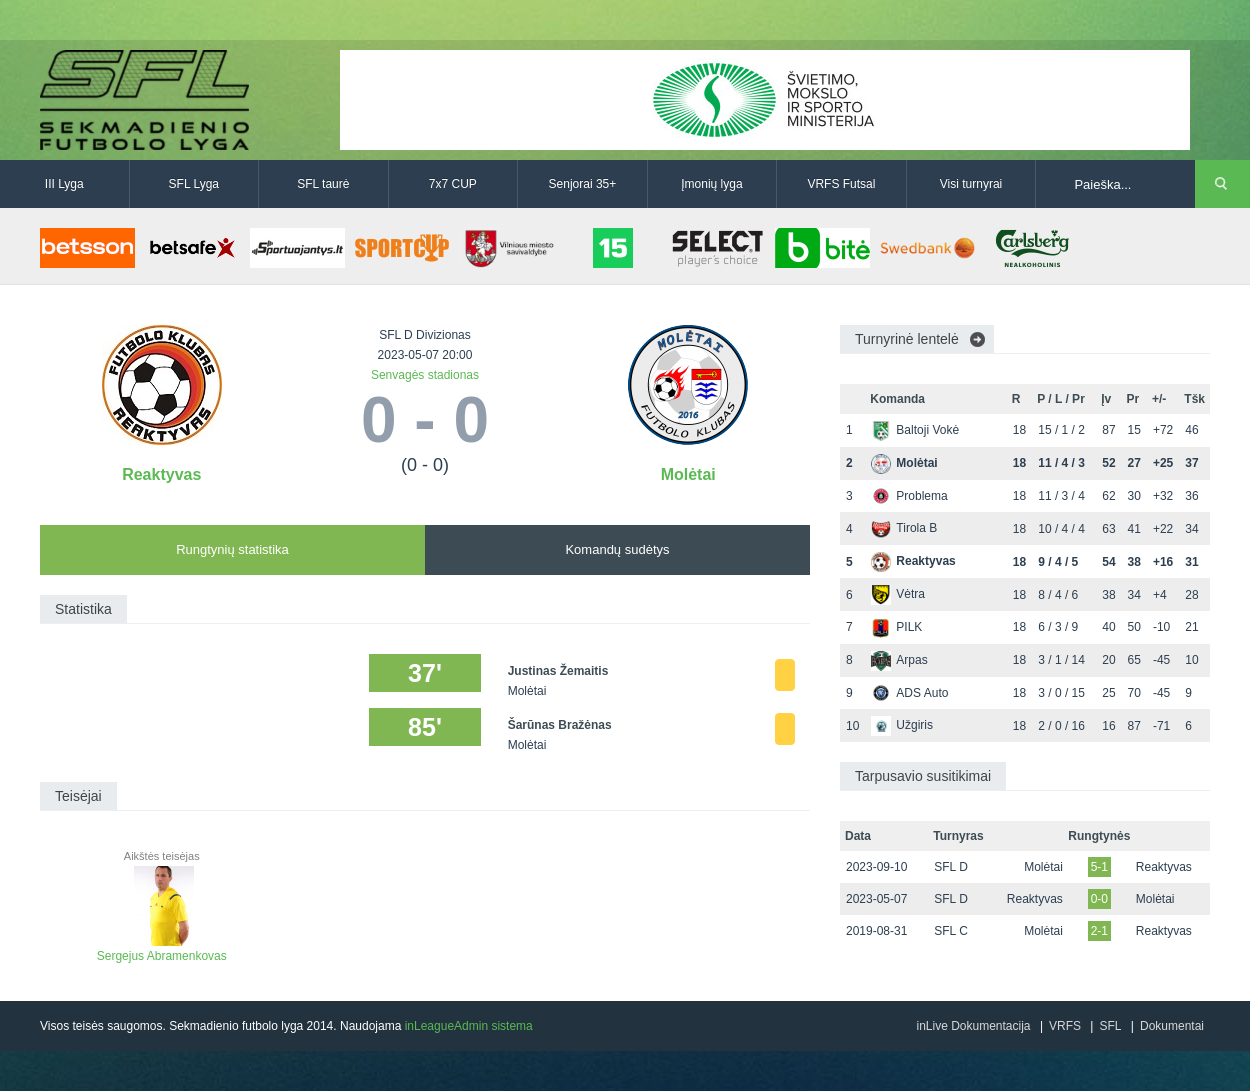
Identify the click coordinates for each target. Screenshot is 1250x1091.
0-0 (1099, 899)
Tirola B (904, 528)
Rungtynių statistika (232, 549)
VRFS (1065, 1026)
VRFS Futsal (841, 184)
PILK (896, 627)
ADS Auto (909, 693)
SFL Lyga (194, 184)
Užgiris (902, 725)
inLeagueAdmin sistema (469, 1026)
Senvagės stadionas (425, 375)
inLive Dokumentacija (973, 1026)
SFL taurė (323, 184)
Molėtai (688, 474)
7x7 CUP (453, 184)
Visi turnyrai (971, 184)
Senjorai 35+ (583, 184)
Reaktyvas (161, 474)
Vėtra (898, 594)
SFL (1110, 1026)
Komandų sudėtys (617, 549)
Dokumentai (1172, 1026)
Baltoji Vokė (915, 430)
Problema (909, 496)
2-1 (1099, 931)
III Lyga (64, 184)
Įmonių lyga (711, 184)
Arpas (899, 660)
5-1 (1099, 867)
